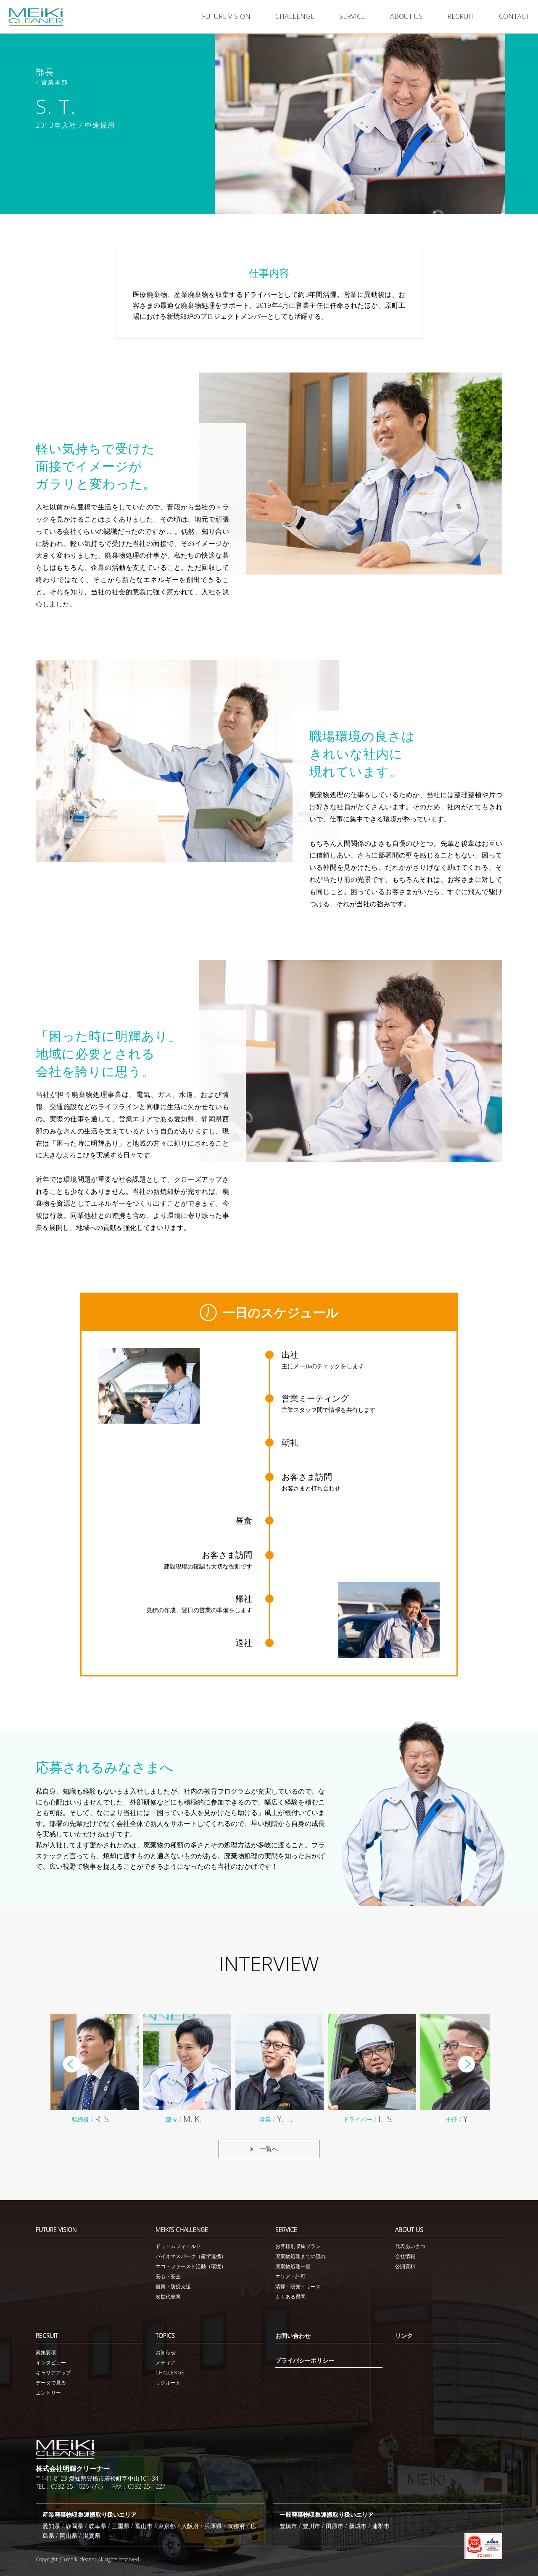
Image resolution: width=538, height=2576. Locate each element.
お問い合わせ (293, 2336)
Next (466, 2067)
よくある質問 (290, 2296)
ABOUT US (406, 16)
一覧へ (269, 2152)
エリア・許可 (290, 2276)
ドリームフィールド (178, 2246)
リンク (404, 2336)
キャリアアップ (53, 2372)
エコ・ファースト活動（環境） (191, 2266)
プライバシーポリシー (304, 2360)
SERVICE (352, 16)
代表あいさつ (410, 2246)
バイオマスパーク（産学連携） (191, 2256)
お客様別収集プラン (298, 2246)
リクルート (168, 2382)
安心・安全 (168, 2276)
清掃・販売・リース (298, 2286)
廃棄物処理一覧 (293, 2266)
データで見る (51, 2382)
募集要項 (46, 2352)
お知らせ (166, 2352)
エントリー (48, 2392)
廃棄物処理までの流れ (300, 2256)
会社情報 (405, 2256)
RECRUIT (460, 16)
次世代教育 (168, 2296)
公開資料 (405, 2266)
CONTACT (514, 16)
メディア (166, 2362)
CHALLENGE (294, 16)
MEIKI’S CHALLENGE (182, 2230)
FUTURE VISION (226, 16)
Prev (71, 2067)
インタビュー (51, 2362)
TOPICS (165, 2336)
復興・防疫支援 (173, 2286)
